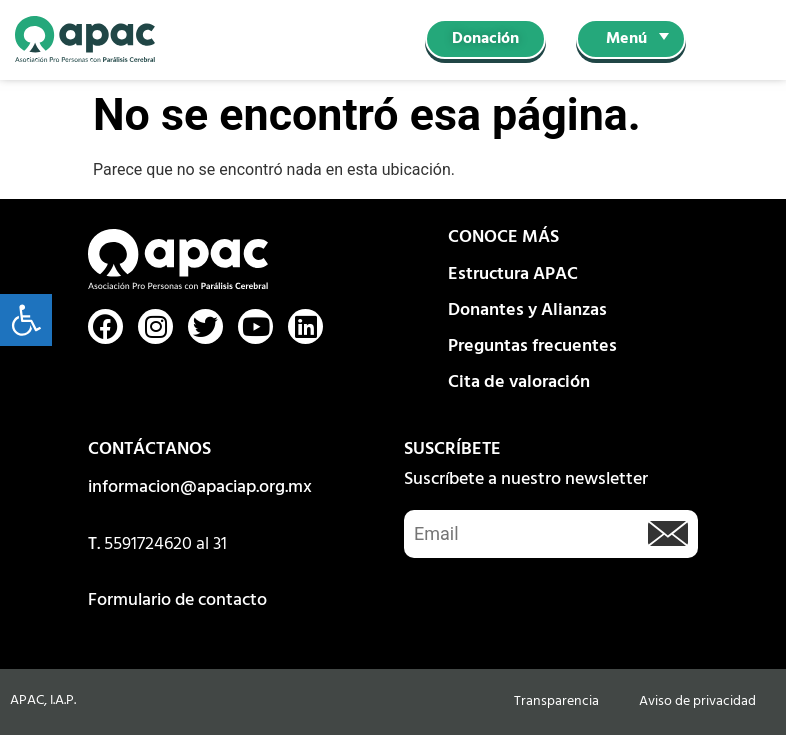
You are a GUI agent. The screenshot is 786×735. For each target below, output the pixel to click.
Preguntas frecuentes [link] (532, 346)
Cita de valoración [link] (519, 382)
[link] (26, 320)
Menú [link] (626, 39)
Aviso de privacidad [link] (697, 701)
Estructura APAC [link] (513, 274)
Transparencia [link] (556, 701)
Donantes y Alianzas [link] (527, 310)
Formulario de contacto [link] (177, 600)
